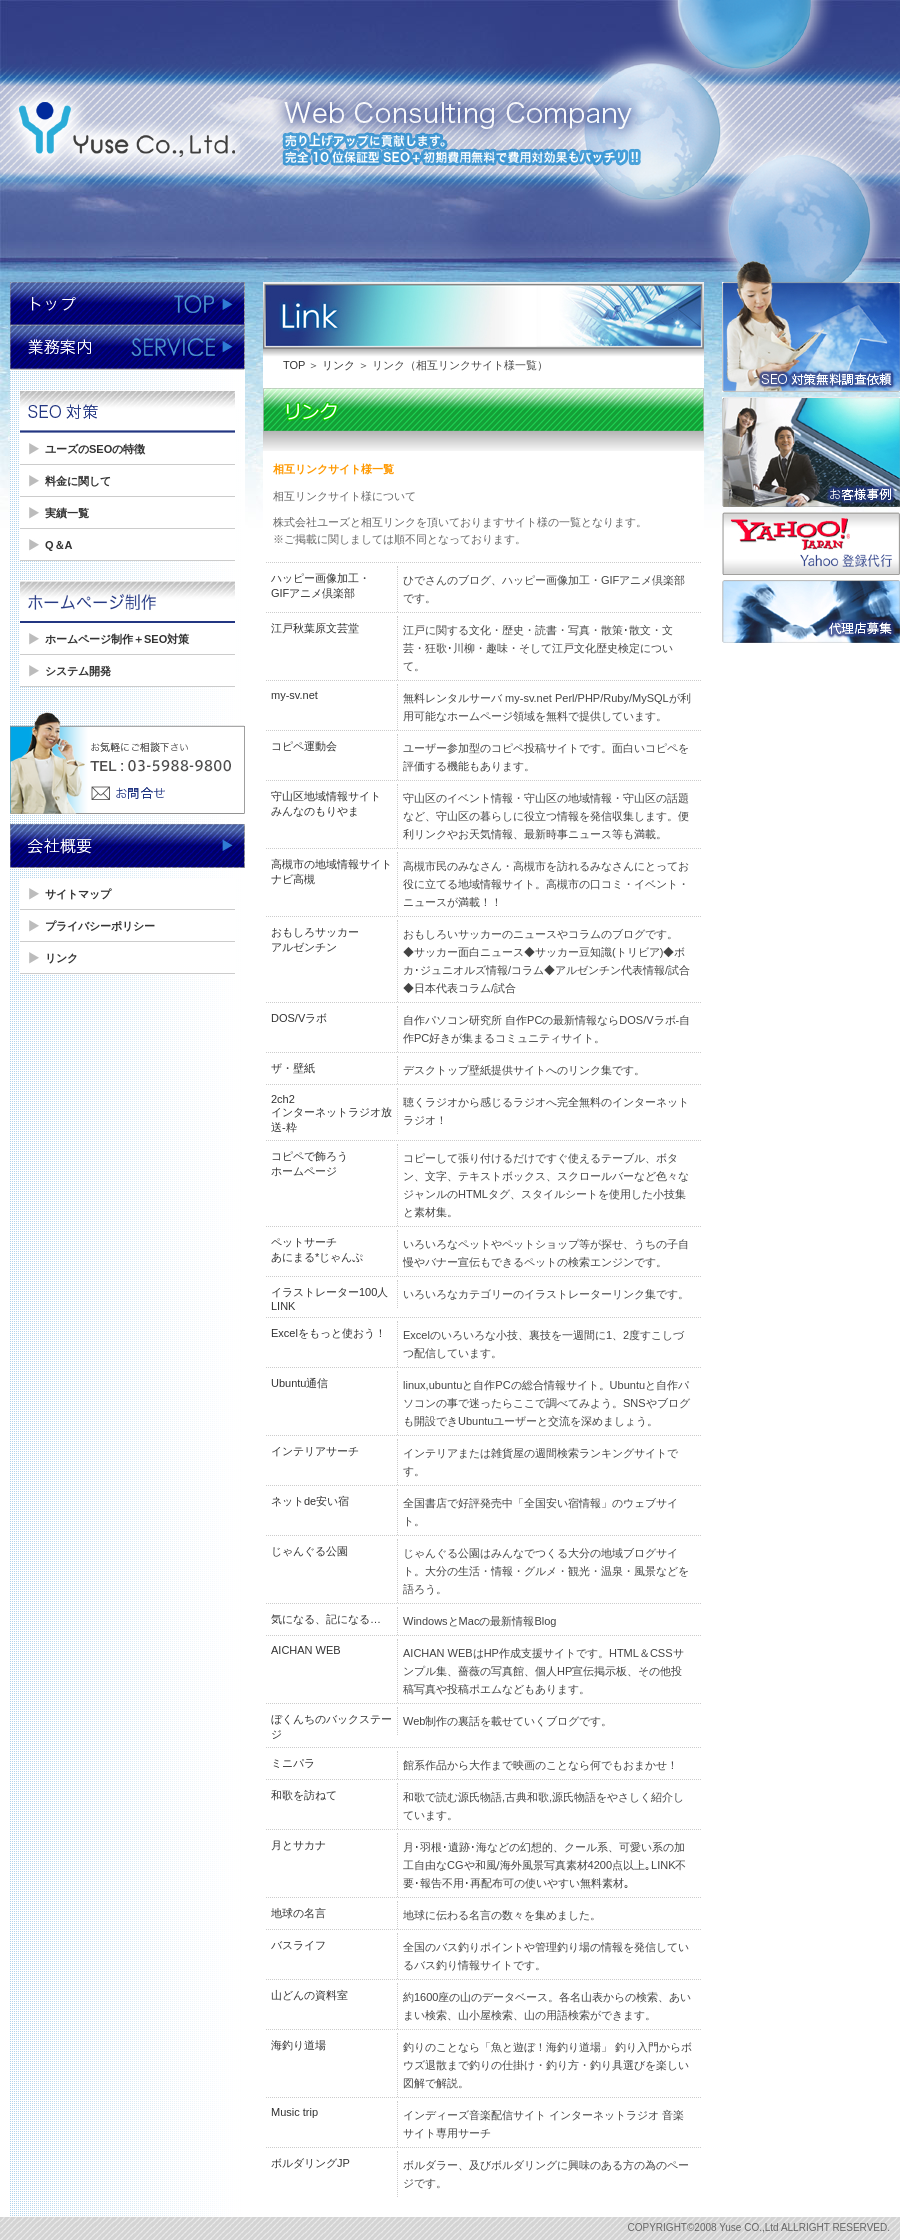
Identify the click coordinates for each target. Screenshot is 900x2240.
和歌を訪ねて (304, 1795)
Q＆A (59, 545)
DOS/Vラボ (299, 1018)
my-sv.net (294, 695)
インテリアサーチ (315, 1451)
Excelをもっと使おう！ (328, 1333)
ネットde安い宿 (310, 1501)
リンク (61, 958)
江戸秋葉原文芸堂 (315, 628)
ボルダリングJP (310, 2163)
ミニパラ (293, 1763)
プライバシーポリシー (100, 926)
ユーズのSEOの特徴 (95, 449)
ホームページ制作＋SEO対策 (117, 639)
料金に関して (78, 481)
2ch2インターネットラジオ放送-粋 (331, 1113)
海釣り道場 (298, 2045)
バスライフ (298, 1945)
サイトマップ (78, 894)
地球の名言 (298, 1913)
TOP (294, 365)
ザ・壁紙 (293, 1068)
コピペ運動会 (304, 746)
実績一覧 (67, 513)
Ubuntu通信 (299, 1383)
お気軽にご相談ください (127, 765)
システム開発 (78, 671)
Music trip (294, 2112)
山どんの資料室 (309, 1995)
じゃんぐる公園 (309, 1551)
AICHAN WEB (306, 1650)
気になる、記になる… (326, 1619)
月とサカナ (298, 1845)
